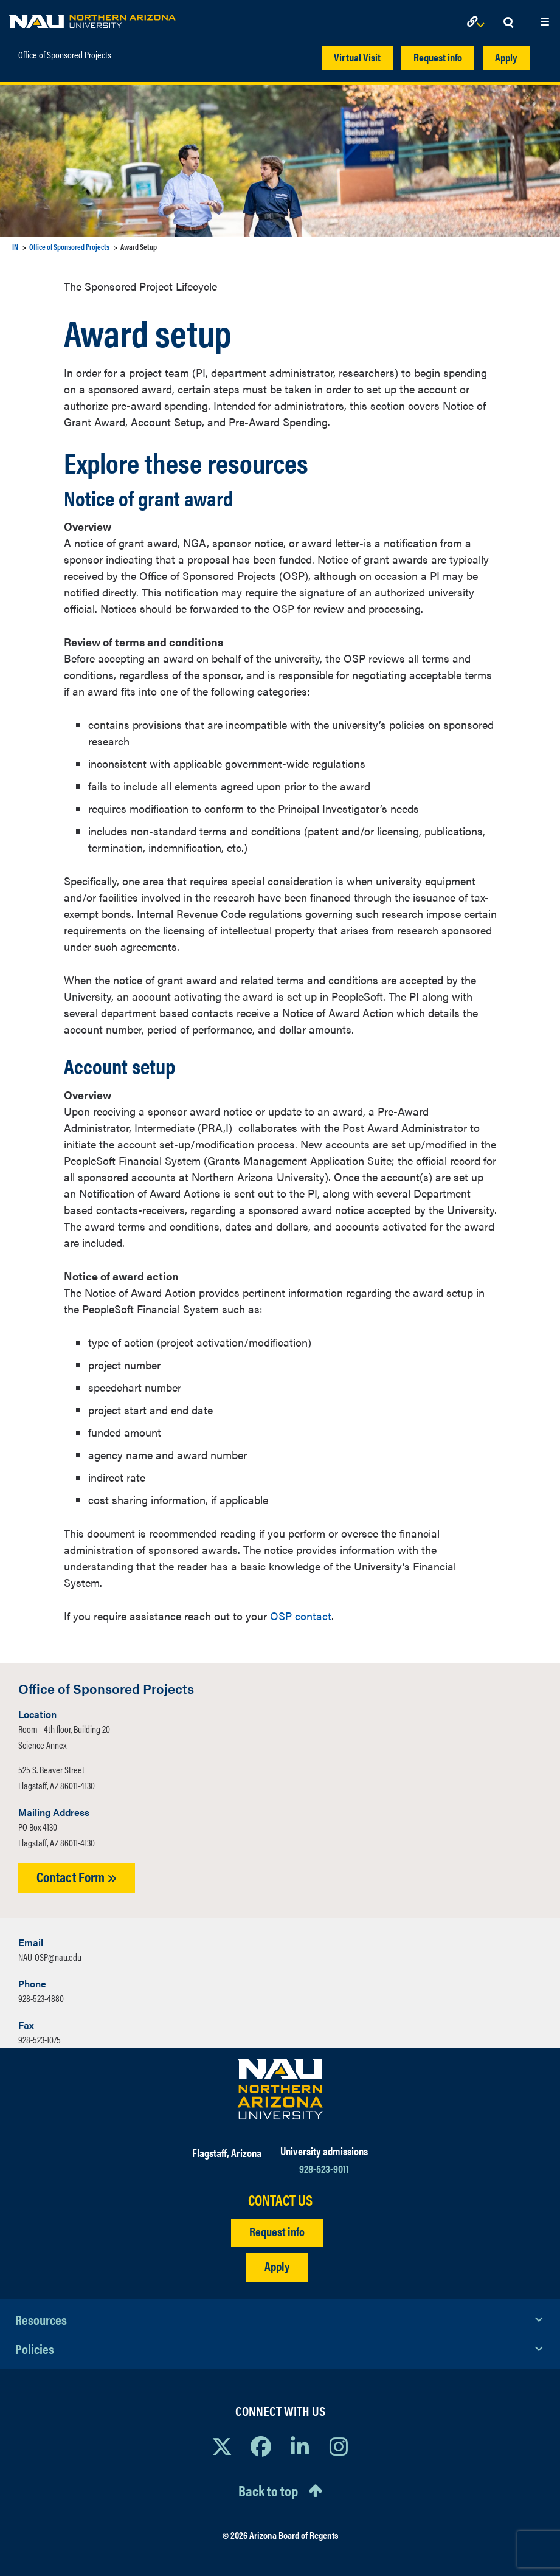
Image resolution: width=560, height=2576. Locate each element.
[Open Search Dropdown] (508, 23)
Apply (506, 56)
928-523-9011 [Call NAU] (324, 2168)
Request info (437, 56)
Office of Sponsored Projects (64, 52)
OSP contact (300, 1615)
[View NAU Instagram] (339, 2446)
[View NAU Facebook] (261, 2446)
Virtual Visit (357, 56)
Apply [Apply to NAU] (276, 2265)
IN (15, 246)
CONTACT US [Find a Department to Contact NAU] (280, 2200)
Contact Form (76, 1876)
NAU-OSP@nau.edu (49, 1957)
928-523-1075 (39, 2039)
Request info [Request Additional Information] (277, 2231)
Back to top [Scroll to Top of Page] (268, 2490)
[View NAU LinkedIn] (300, 2446)
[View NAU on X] (222, 2446)
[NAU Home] (92, 18)
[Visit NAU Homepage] (280, 2089)
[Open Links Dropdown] (478, 23)
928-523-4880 (41, 1998)
